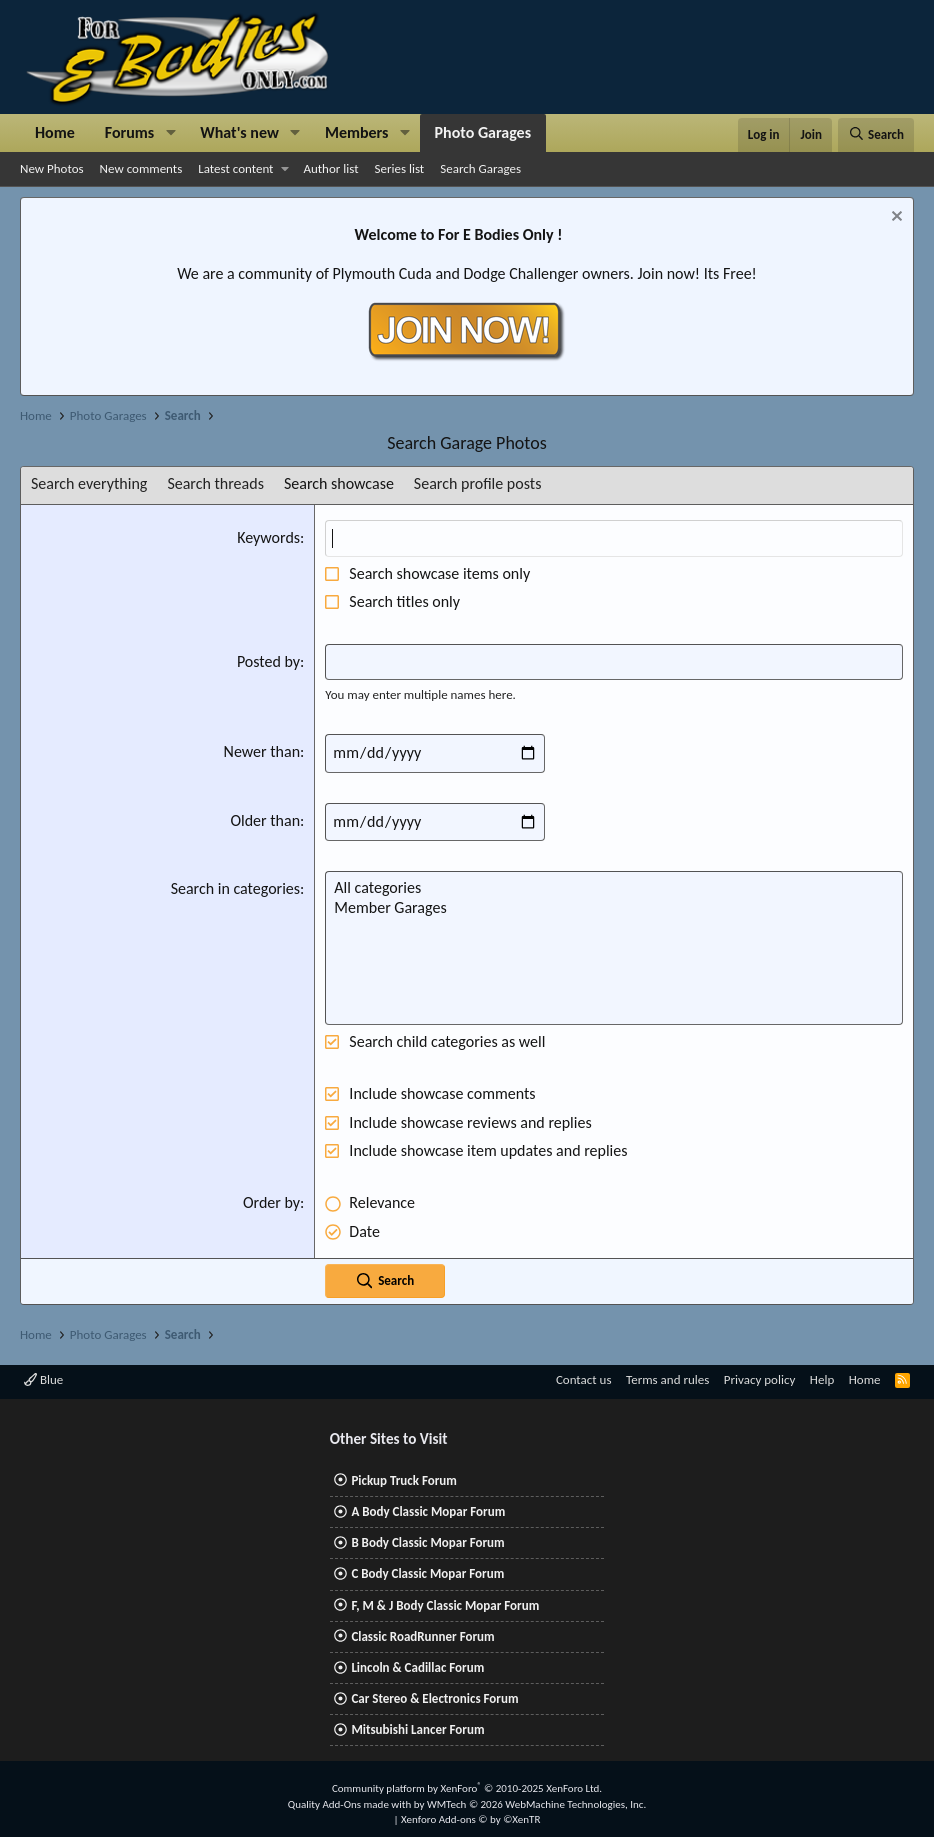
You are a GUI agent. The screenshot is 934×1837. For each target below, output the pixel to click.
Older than (265, 820)
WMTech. (536, 1804)
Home (55, 132)
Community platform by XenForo (467, 1788)
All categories (614, 888)
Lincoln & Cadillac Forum (417, 1667)
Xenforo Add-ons (470, 1819)
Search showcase (339, 483)
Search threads (215, 483)
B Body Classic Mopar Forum (427, 1542)
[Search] (876, 135)
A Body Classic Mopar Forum (428, 1511)
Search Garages (480, 168)
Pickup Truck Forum (403, 1480)
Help (822, 1379)
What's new (239, 132)
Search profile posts (478, 483)
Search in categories (235, 888)
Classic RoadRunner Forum (422, 1636)
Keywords (268, 537)
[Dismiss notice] (894, 218)
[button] (170, 133)
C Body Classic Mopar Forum (427, 1573)
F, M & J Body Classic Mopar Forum (445, 1605)
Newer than (262, 751)
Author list (330, 168)
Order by (271, 1202)
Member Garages (614, 908)
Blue (43, 1379)
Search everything (89, 483)
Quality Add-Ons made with (351, 1804)
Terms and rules (667, 1379)
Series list (400, 168)
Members (357, 132)
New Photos (52, 168)
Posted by (268, 661)
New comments (141, 168)
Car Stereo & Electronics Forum (434, 1698)
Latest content (235, 168)
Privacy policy (760, 1379)
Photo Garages (483, 132)
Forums (129, 132)
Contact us (584, 1379)
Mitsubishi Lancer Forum (417, 1729)
